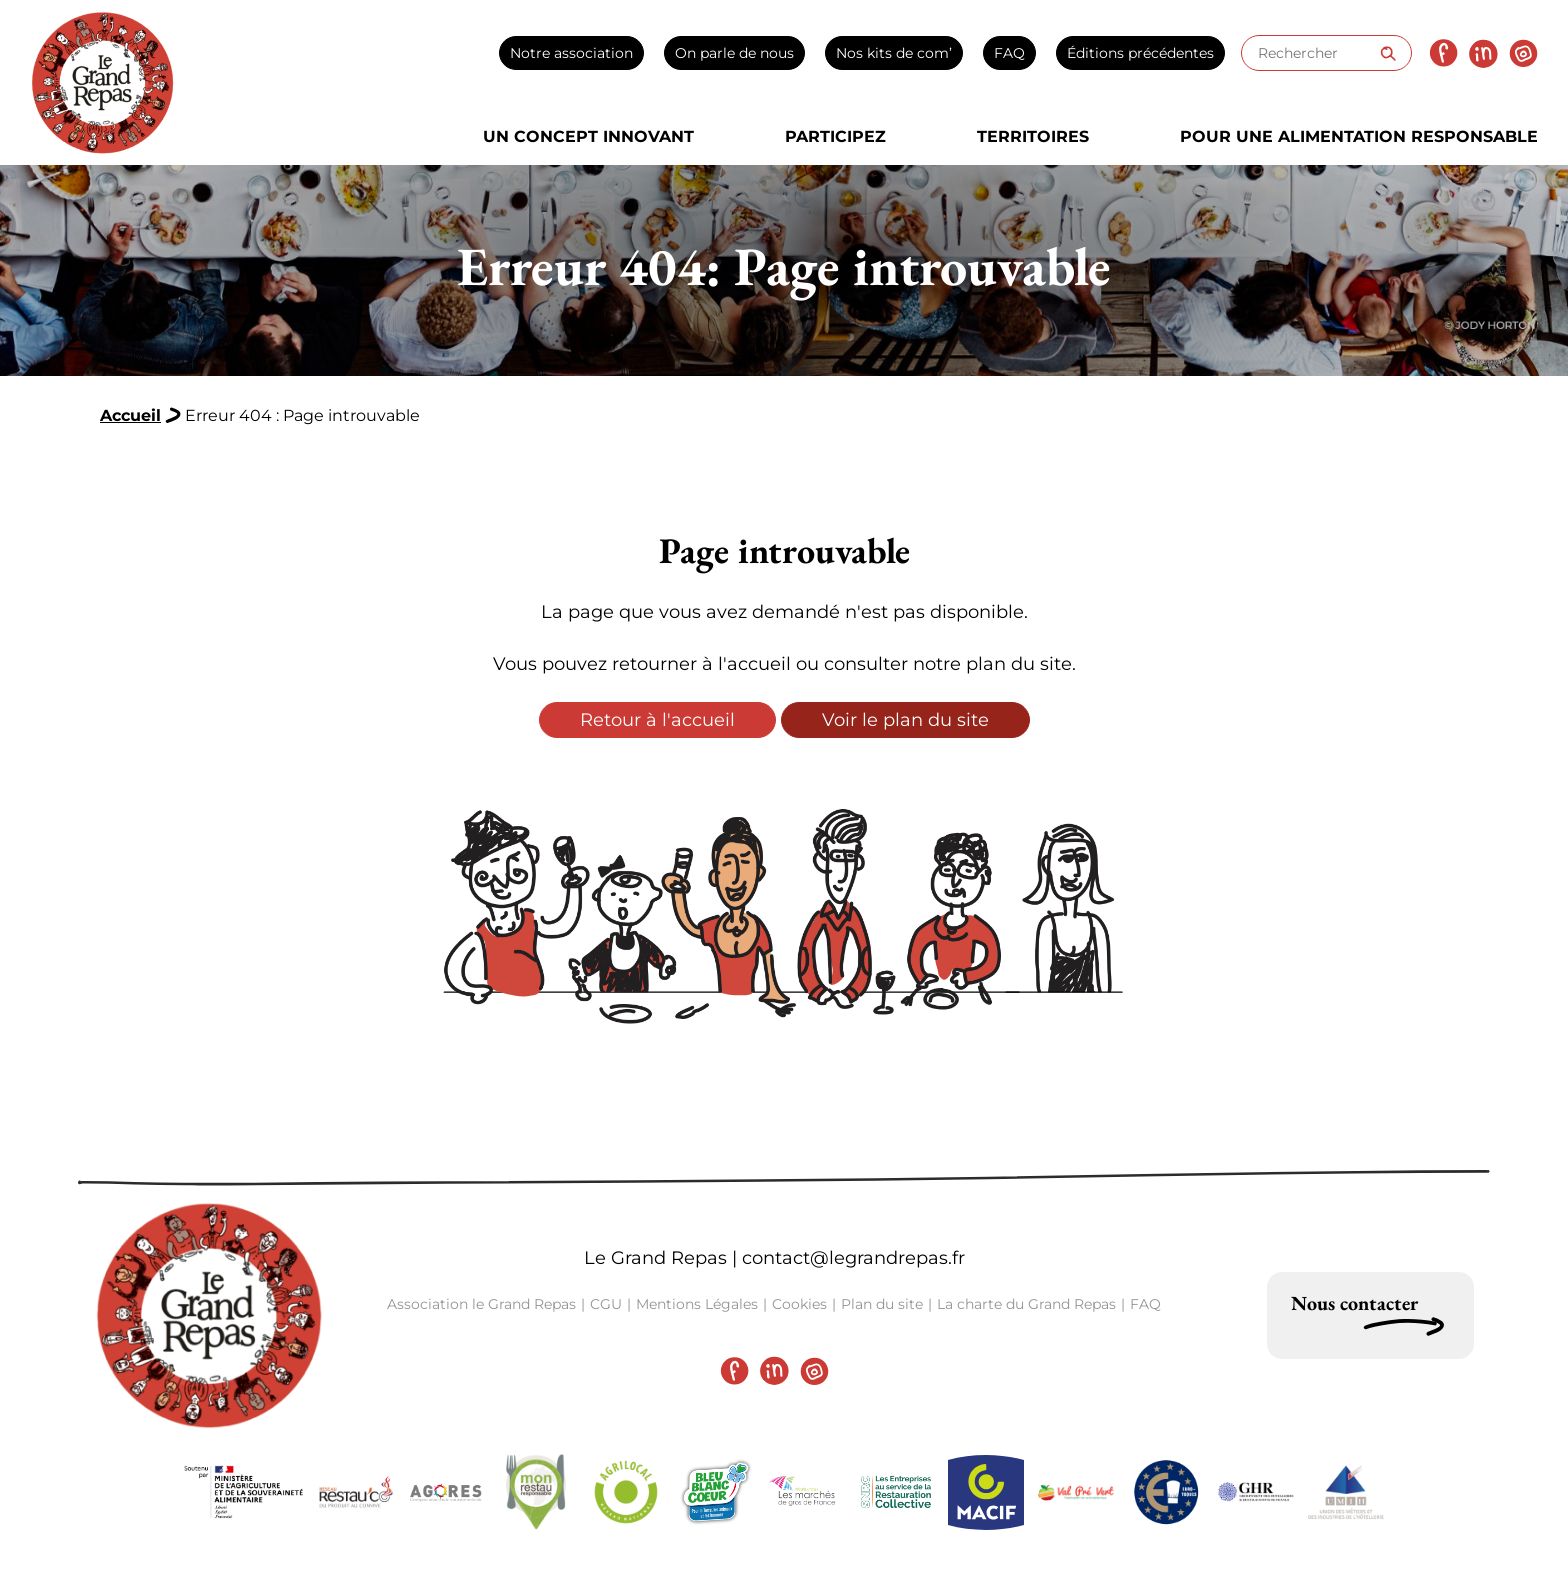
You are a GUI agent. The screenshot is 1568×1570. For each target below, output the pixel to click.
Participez (835, 136)
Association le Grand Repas (481, 1304)
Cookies (799, 1304)
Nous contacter (1354, 1303)
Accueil (130, 415)
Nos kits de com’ (894, 53)
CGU (606, 1304)
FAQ (1009, 53)
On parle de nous (734, 53)
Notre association (571, 53)
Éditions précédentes (1140, 53)
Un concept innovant (588, 136)
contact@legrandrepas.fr (853, 1258)
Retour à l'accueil (657, 720)
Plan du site (882, 1304)
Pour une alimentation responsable (1359, 136)
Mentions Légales (697, 1304)
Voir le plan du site (905, 720)
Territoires (1033, 136)
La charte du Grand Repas (1026, 1304)
